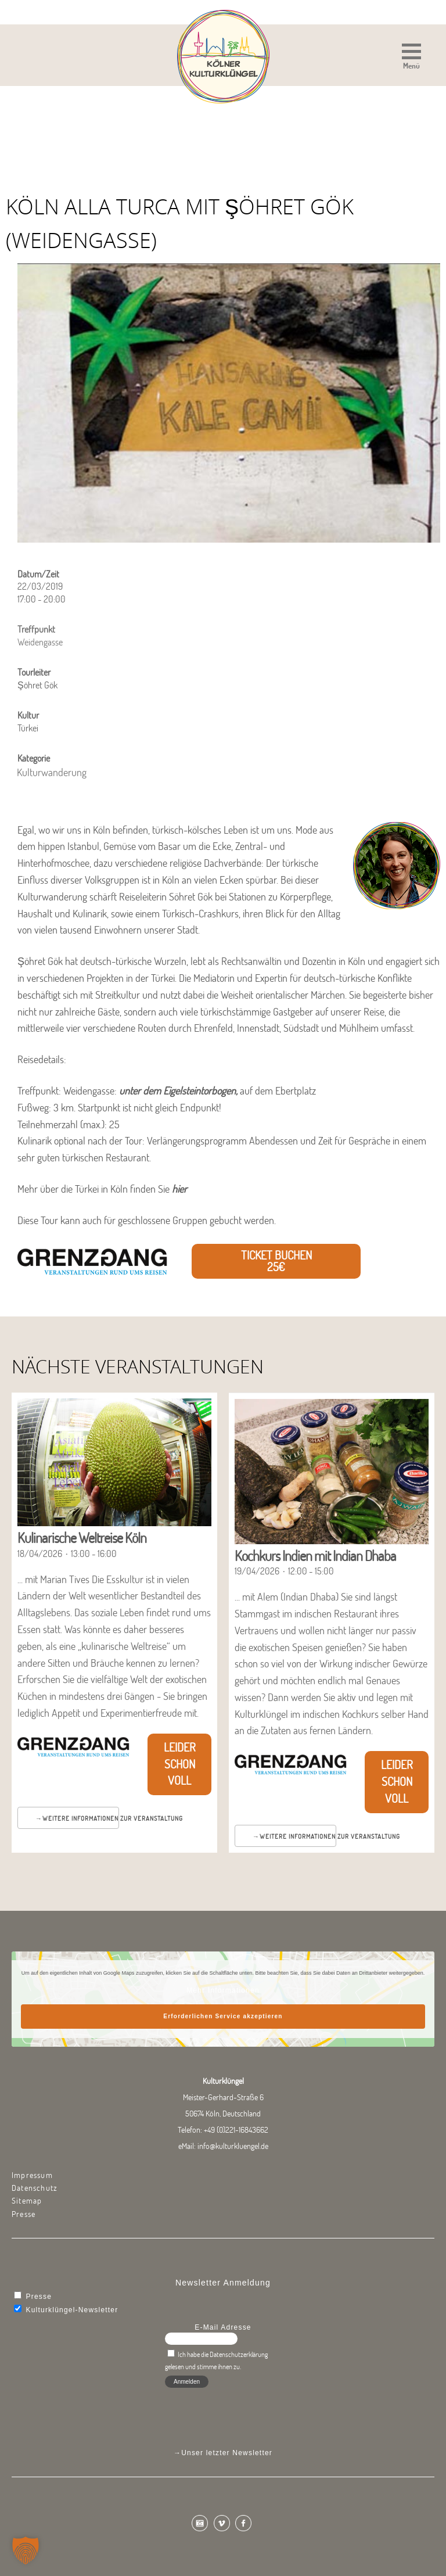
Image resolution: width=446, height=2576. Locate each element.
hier (179, 1189)
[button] (411, 58)
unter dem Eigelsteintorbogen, (178, 1090)
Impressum (32, 2175)
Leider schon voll (180, 1764)
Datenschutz (34, 2188)
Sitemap (27, 2200)
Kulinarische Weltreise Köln (81, 1538)
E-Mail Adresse (223, 2327)
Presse (23, 2214)
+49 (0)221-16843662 (236, 2130)
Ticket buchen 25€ (276, 1261)
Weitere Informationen (80, 1818)
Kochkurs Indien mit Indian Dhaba (315, 1556)
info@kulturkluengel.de (232, 2146)
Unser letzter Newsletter (226, 2453)
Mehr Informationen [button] (223, 1990)
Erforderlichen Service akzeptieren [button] (222, 2016)
